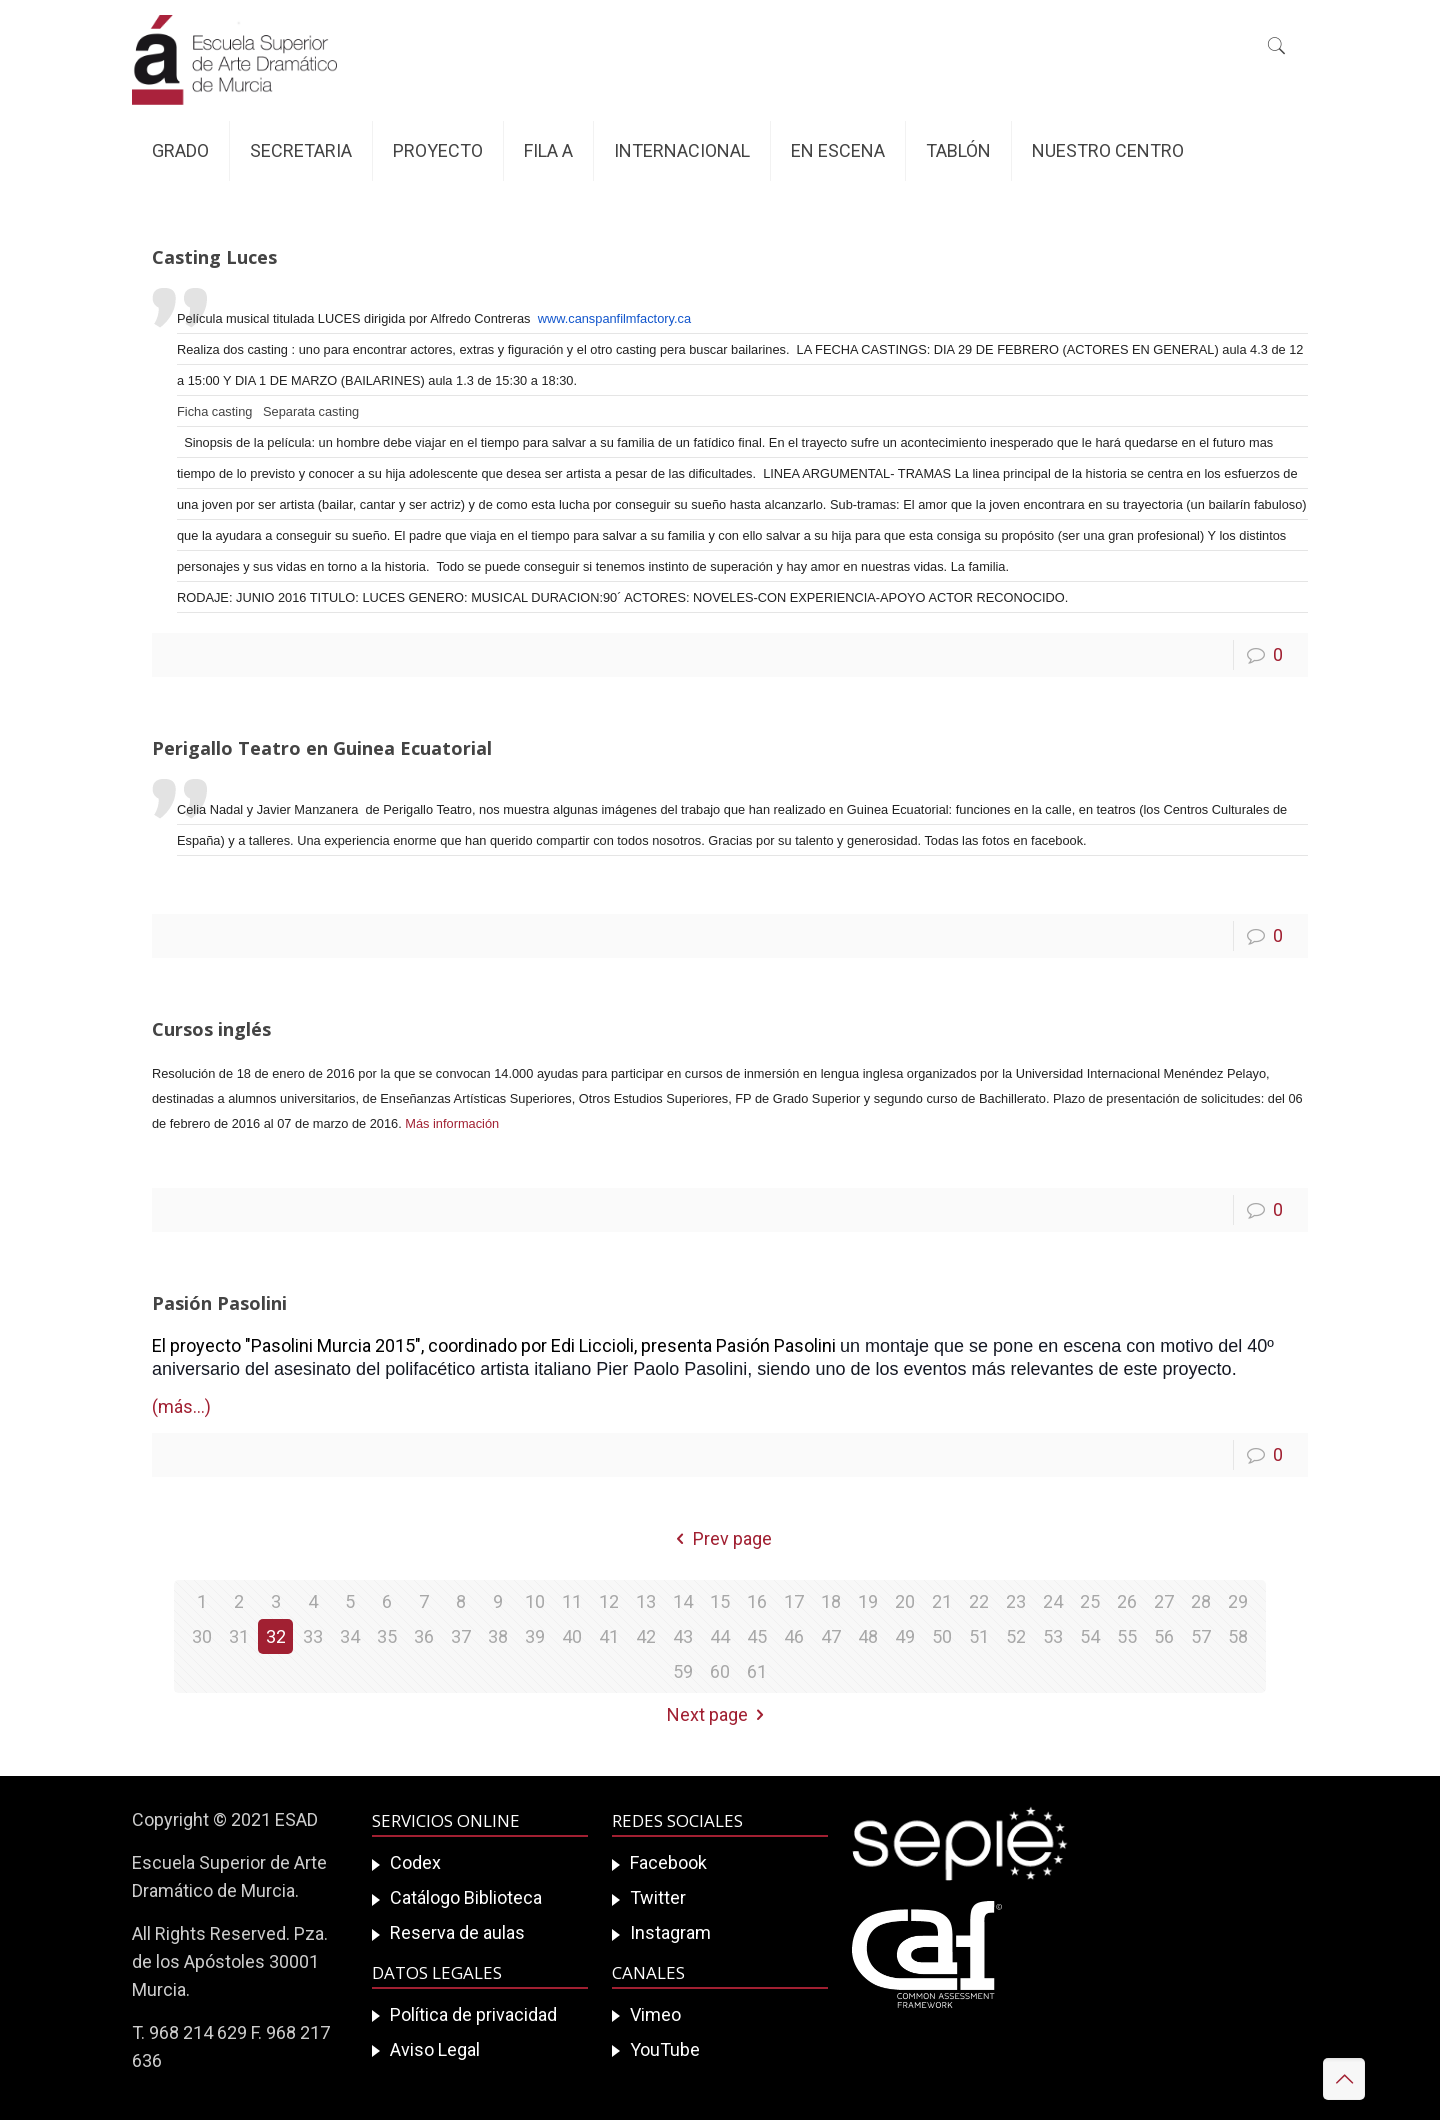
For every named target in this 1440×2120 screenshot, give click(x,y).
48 (868, 1636)
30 (202, 1636)
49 (905, 1636)
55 (1127, 1636)
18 (831, 1601)
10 (535, 1601)
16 (757, 1601)
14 (683, 1601)
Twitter (658, 1897)
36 (424, 1636)
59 (683, 1671)
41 (609, 1636)
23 (1016, 1601)
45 (757, 1636)
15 (720, 1601)
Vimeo (655, 2014)
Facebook (668, 1862)
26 (1127, 1601)
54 (1090, 1636)
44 (720, 1636)
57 (1201, 1636)
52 (1016, 1636)
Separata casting (311, 411)
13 (646, 1601)
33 (313, 1636)
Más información (452, 1123)
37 (461, 1636)
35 (387, 1636)
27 (1164, 1601)
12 (609, 1601)
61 (757, 1671)
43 (683, 1636)
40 (572, 1636)
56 (1164, 1636)
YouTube (665, 2049)
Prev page (720, 1538)
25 (1090, 1601)
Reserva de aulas (457, 1932)
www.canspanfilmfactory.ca (614, 318)
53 (1053, 1636)
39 (535, 1636)
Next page (720, 1714)
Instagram (670, 1932)
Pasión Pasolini (219, 1303)
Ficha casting (214, 411)
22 (979, 1601)
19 (868, 1601)
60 (720, 1671)
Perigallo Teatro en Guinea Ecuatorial (322, 748)
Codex (415, 1862)
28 (1201, 1601)
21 (942, 1601)
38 (498, 1636)
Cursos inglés (211, 1029)
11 (572, 1601)
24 (1053, 1601)
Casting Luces (214, 257)
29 (1238, 1601)
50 (942, 1636)
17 (794, 1601)
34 (350, 1636)
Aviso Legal (435, 2049)
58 (1238, 1636)
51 (979, 1636)
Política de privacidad (473, 2014)
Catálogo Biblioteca (466, 1897)
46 (794, 1636)
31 (239, 1636)
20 (905, 1601)
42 (646, 1636)
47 (831, 1636)
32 (276, 1636)
